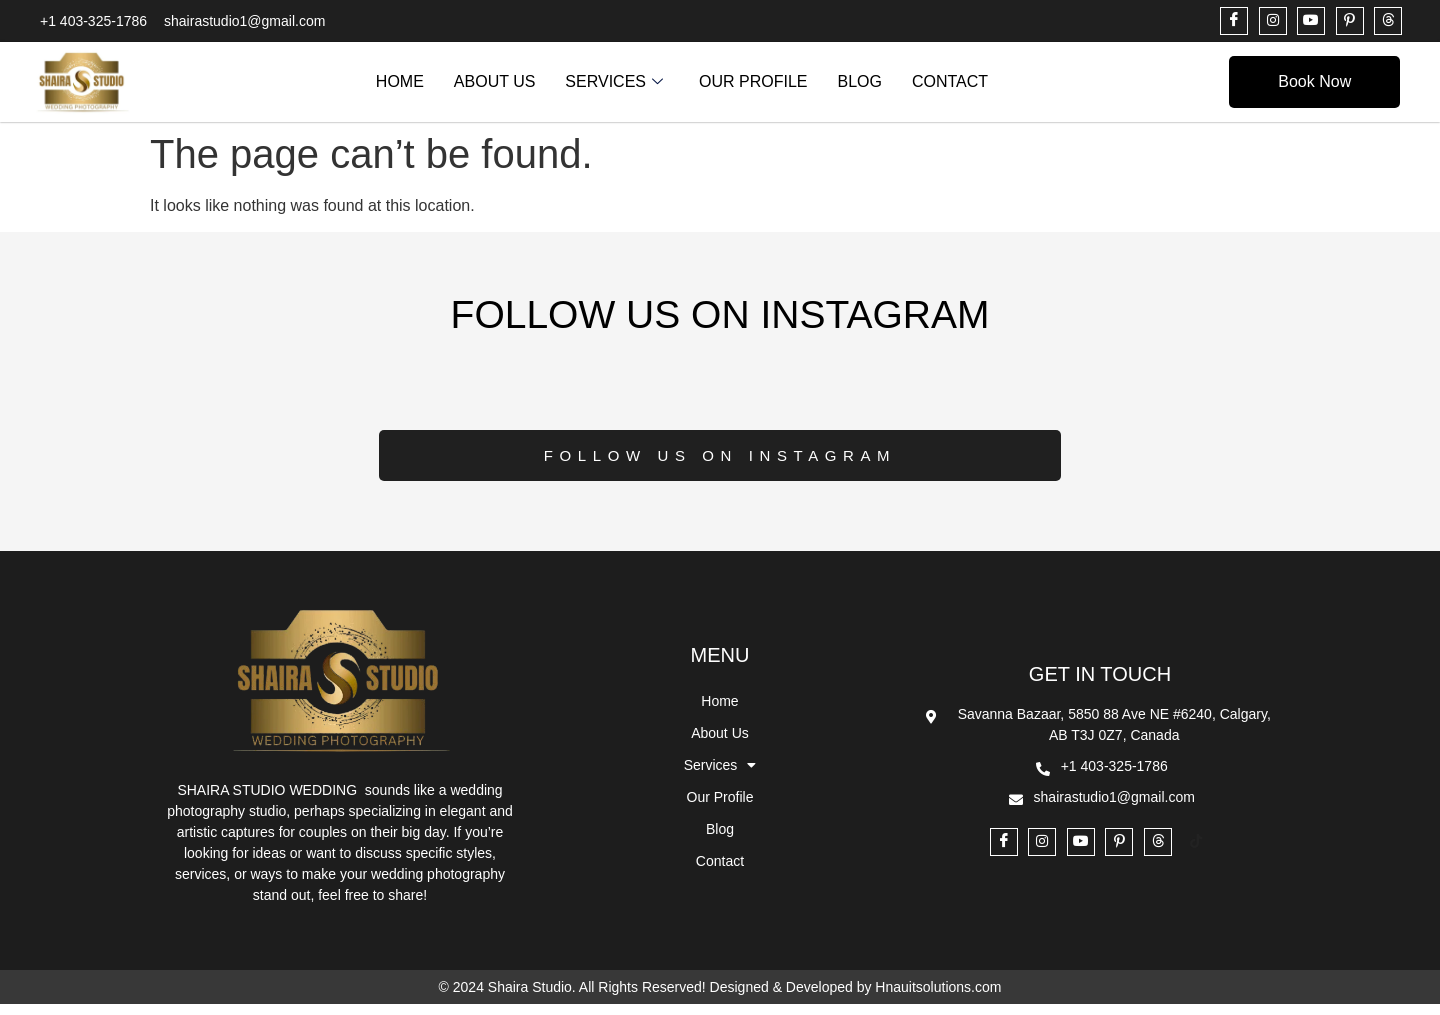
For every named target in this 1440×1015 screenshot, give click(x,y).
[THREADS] (1388, 21)
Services (614, 81)
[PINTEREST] (1350, 21)
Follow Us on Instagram (720, 466)
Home (400, 81)
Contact (950, 81)
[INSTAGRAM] (1273, 21)
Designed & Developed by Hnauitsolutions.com (856, 998)
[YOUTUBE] (1311, 21)
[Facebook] (1234, 21)
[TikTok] (1196, 854)
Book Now (1314, 81)
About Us (495, 81)
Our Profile (753, 81)
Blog (859, 81)
